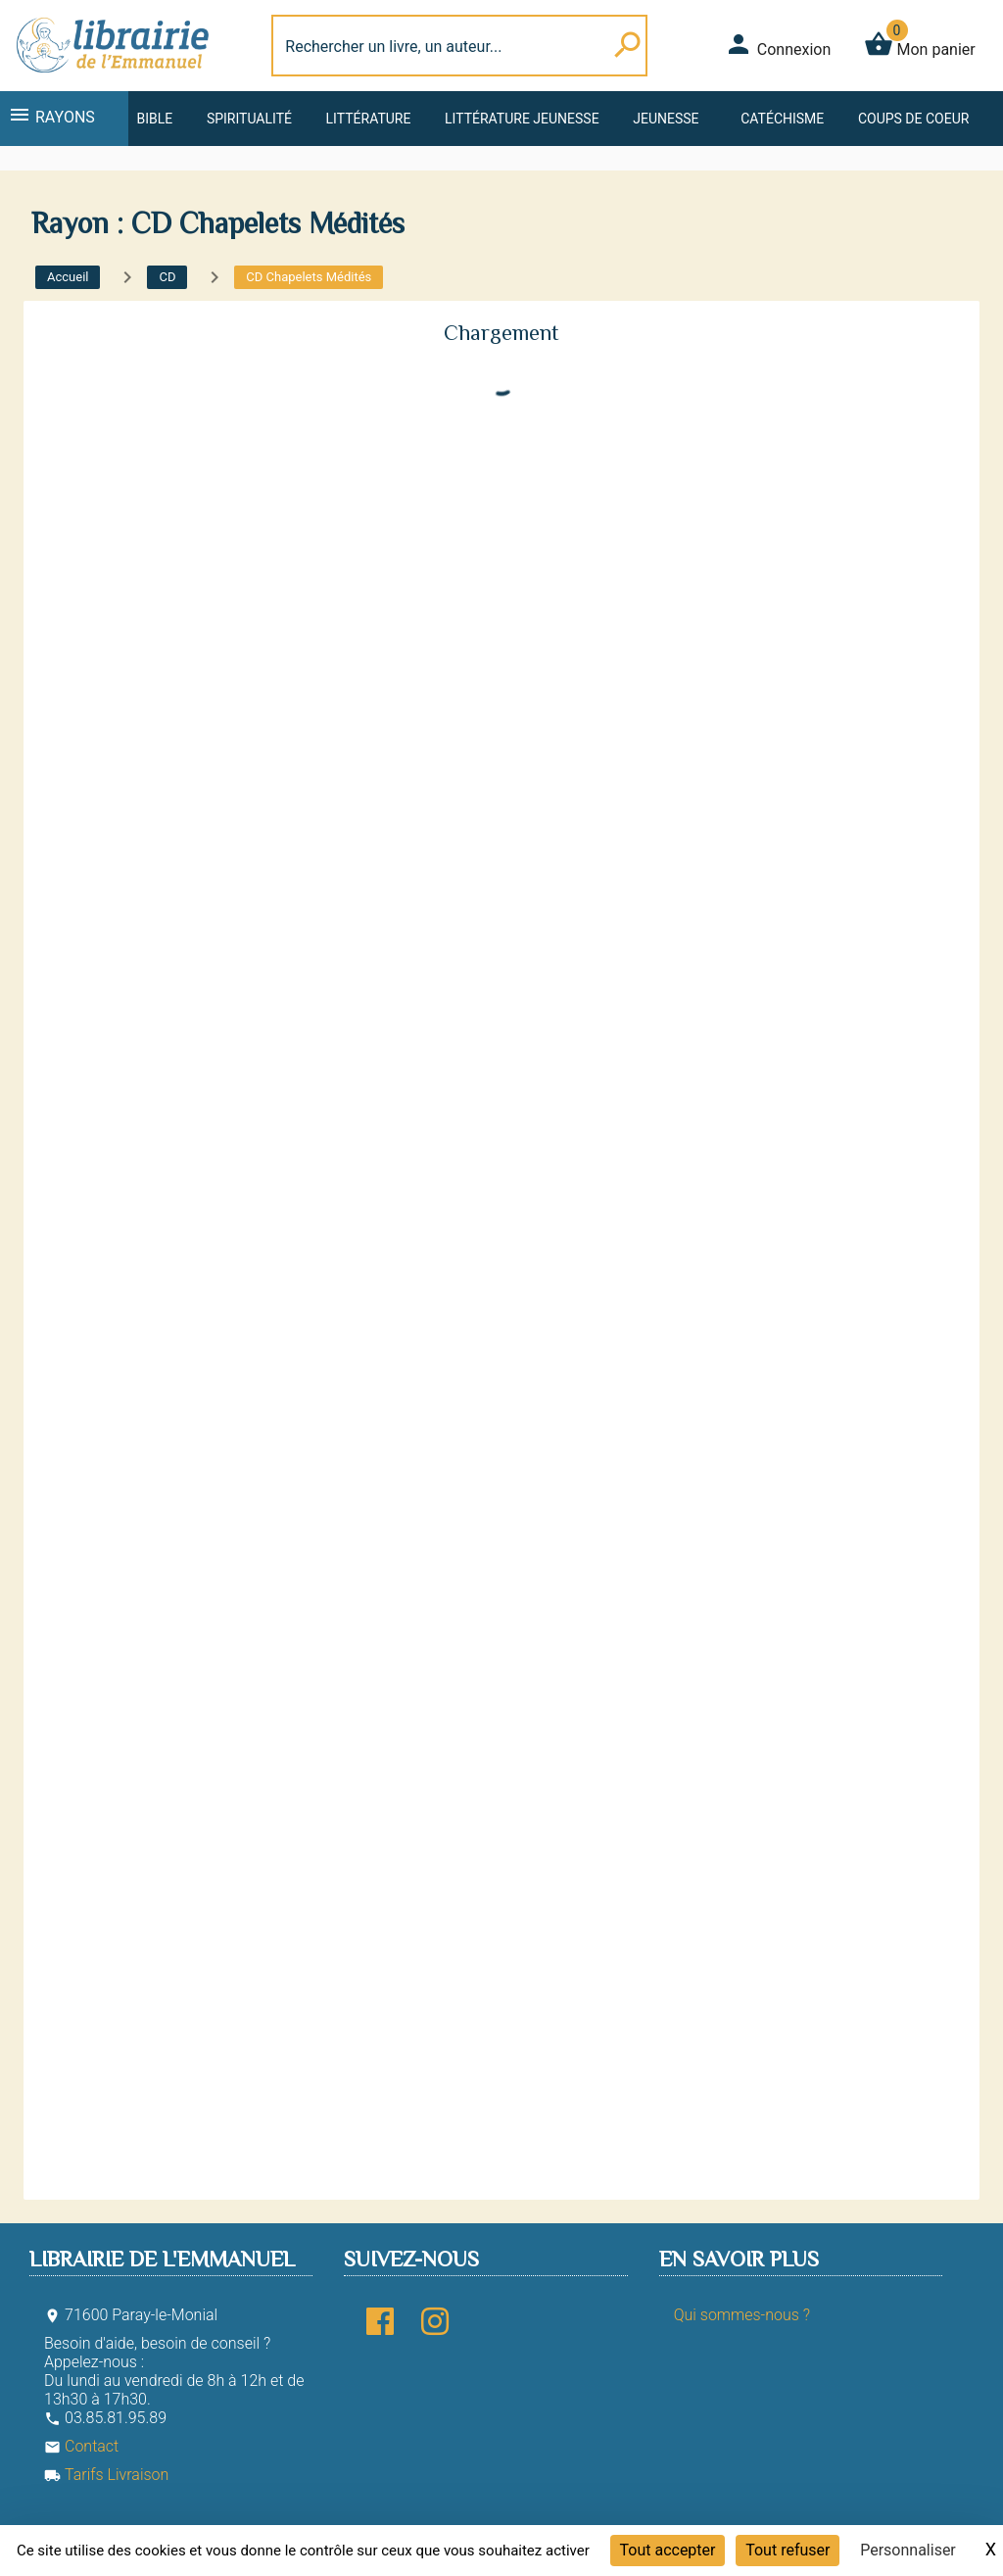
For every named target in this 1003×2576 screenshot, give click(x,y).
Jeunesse (665, 118)
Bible (154, 118)
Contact (81, 2446)
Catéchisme (782, 118)
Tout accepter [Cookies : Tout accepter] (668, 2550)
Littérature (368, 118)
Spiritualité (249, 118)
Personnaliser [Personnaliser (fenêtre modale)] (908, 2550)
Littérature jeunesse (522, 118)
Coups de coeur (913, 118)
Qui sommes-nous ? (742, 2315)
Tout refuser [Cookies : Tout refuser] (787, 2550)
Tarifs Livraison (106, 2474)
